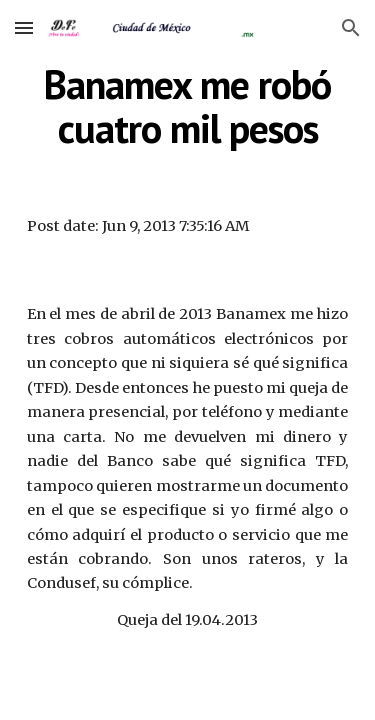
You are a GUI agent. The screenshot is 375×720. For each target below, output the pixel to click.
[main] (188, 106)
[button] (24, 27)
